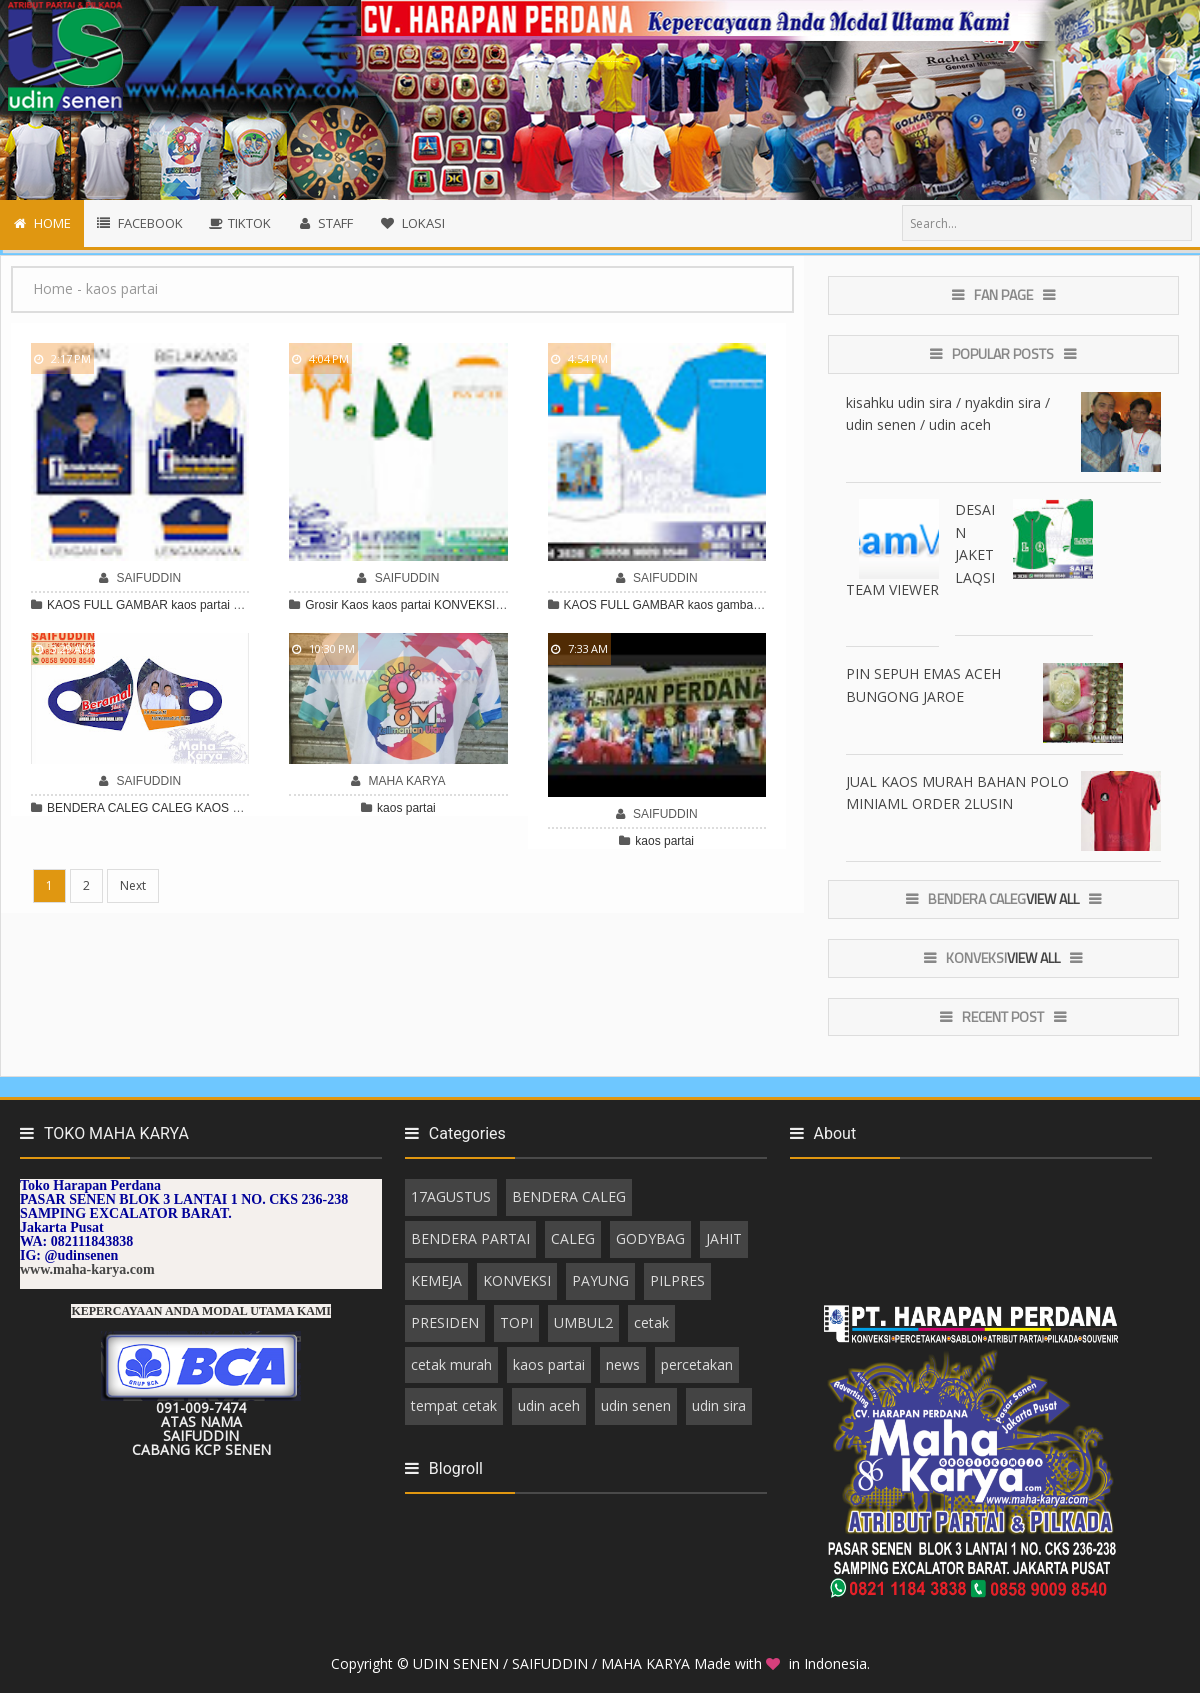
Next (133, 885)
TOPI (516, 1322)
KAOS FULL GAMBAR (107, 605)
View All (1052, 898)
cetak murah (451, 1364)
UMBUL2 (583, 1322)
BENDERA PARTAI (470, 1238)
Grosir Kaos (336, 605)
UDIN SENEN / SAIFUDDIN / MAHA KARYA (553, 1663)
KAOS (212, 808)
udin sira (719, 1405)
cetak (651, 1322)
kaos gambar (722, 605)
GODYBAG (650, 1238)
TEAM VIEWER (892, 589)
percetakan (697, 1364)
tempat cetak (454, 1405)
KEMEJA (436, 1280)
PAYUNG (600, 1280)
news (623, 1364)
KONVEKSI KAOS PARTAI (505, 605)
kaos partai (200, 605)
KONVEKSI (517, 1280)
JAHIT (724, 1238)
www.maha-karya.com (87, 1269)
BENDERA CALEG (97, 808)
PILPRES (677, 1280)
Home (53, 288)
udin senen (636, 1405)
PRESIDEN (445, 1322)
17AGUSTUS (451, 1196)
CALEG (172, 808)
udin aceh (549, 1405)
